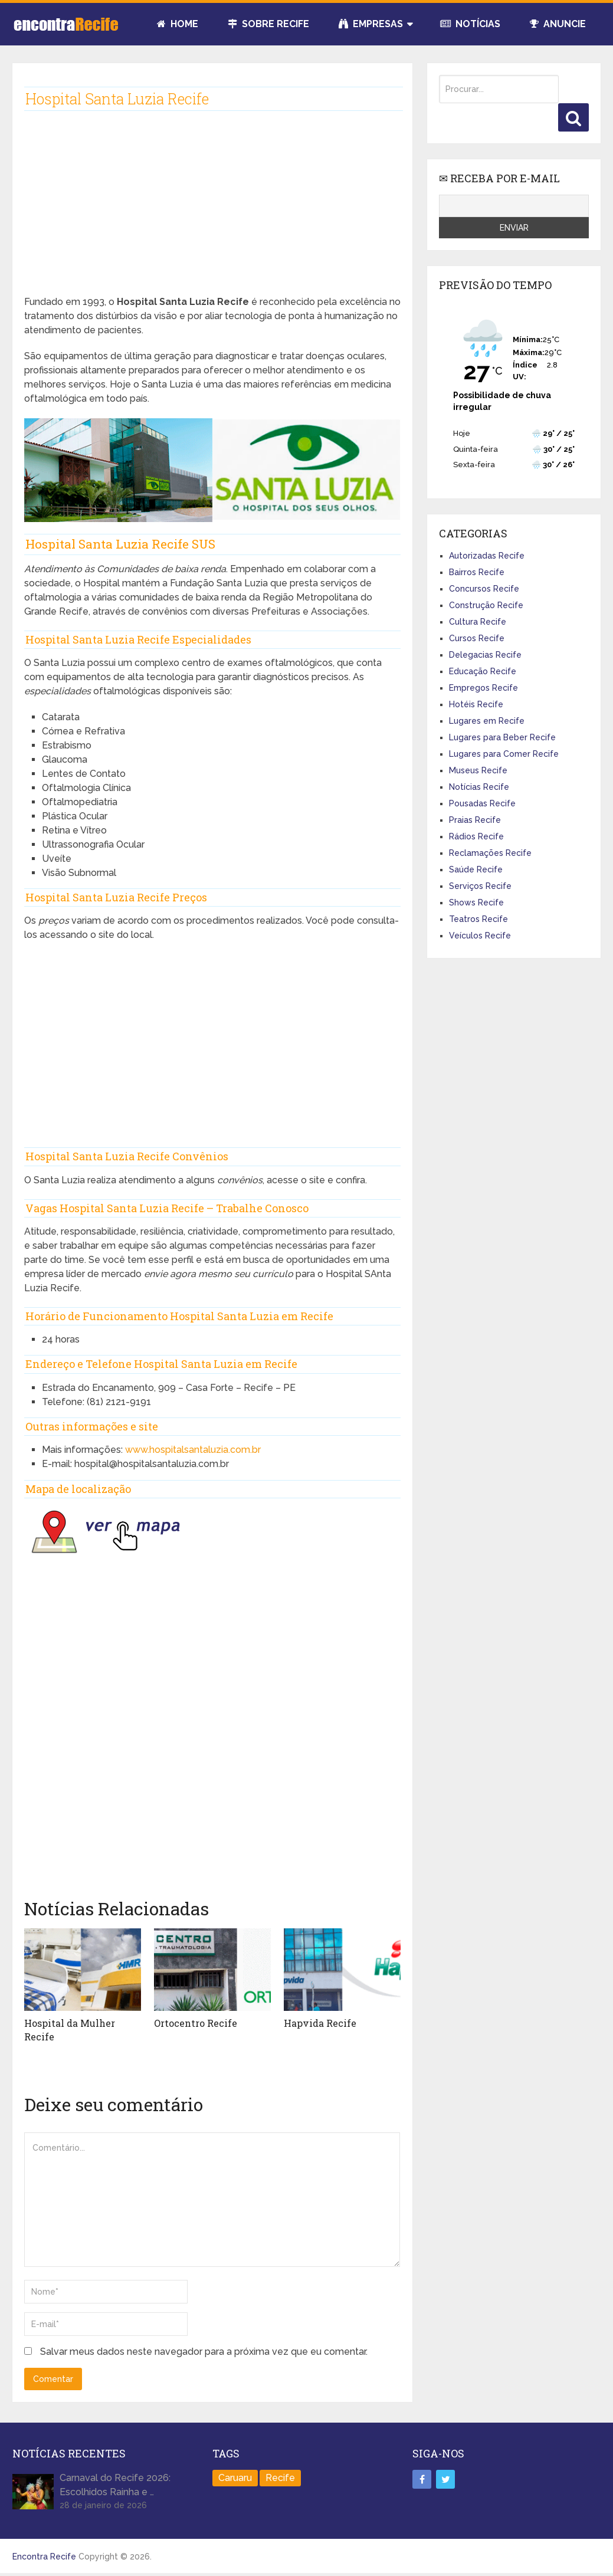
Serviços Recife (480, 886)
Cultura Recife (477, 621)
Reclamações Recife (490, 853)
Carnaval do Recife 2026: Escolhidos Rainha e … (115, 2485)
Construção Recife (486, 605)
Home (177, 23)
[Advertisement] (212, 212)
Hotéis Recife (476, 704)
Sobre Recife (268, 23)
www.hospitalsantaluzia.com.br (193, 1449)
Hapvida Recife (320, 2023)
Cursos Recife (476, 638)
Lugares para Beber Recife (502, 737)
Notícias (470, 23)
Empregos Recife (483, 688)
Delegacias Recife (485, 654)
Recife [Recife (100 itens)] (280, 2477)
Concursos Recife (484, 588)
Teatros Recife (478, 919)
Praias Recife (475, 820)
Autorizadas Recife (487, 555)
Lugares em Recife (487, 721)
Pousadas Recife (482, 803)
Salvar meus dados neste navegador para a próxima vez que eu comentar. (204, 2351)
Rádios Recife (476, 836)
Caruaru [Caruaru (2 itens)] (235, 2477)
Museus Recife (478, 770)
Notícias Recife (479, 787)
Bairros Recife (476, 572)
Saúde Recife (476, 869)
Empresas (371, 23)
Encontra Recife (44, 2556)
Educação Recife (482, 671)
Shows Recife (476, 902)
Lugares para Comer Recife (504, 754)
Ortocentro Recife (195, 2023)
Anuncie (558, 23)
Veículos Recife (480, 935)
